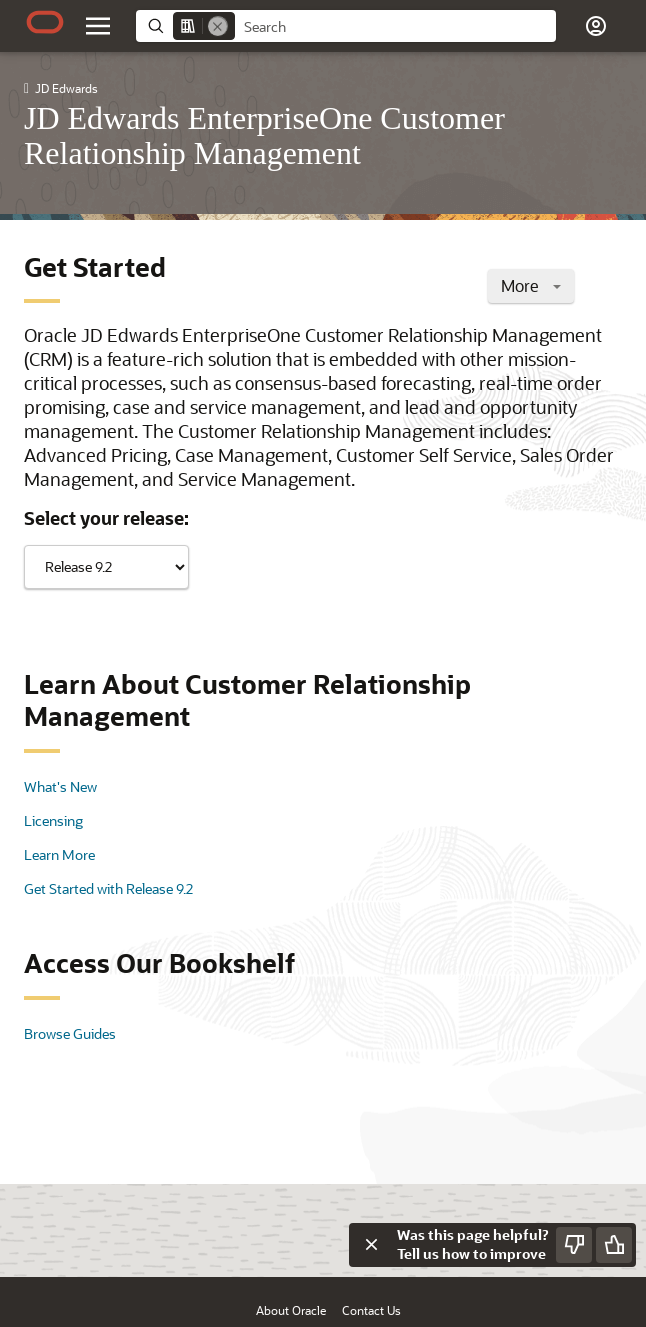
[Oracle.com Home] (45, 22)
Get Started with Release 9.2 (108, 888)
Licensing (53, 820)
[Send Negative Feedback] (574, 1245)
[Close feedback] (371, 1245)
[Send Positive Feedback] (614, 1245)
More (531, 285)
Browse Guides (70, 1033)
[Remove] (218, 26)
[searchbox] (395, 27)
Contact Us (371, 1310)
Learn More (59, 854)
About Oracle (291, 1310)
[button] (596, 26)
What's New (60, 786)
